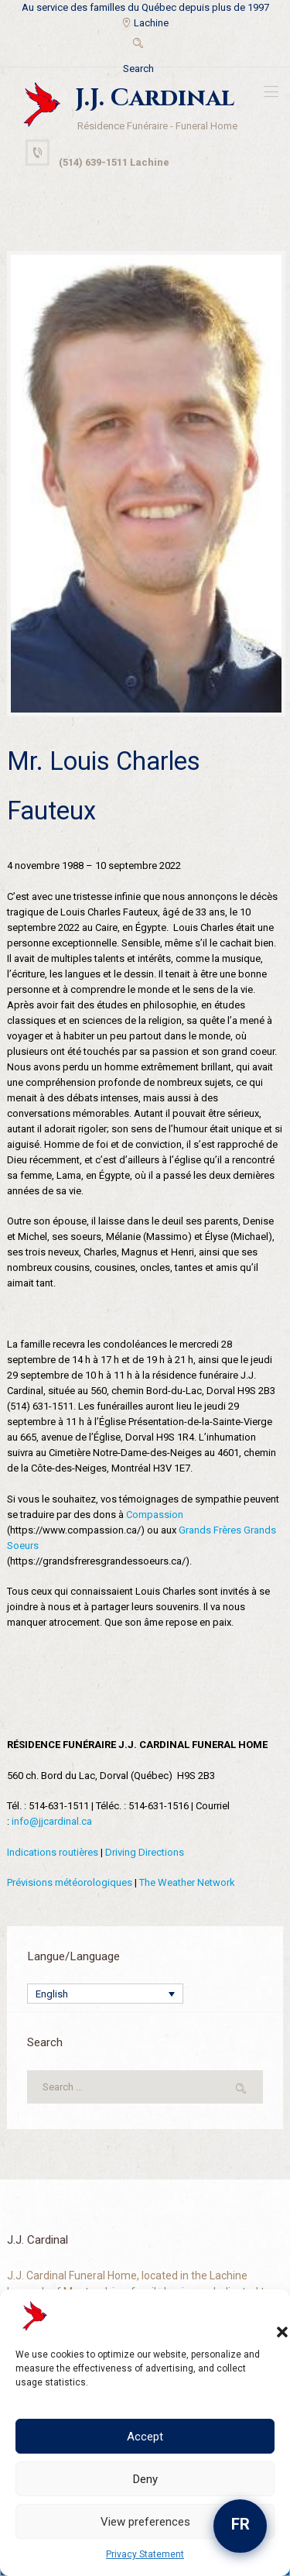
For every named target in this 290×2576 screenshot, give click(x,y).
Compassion (154, 1514)
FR (240, 2524)
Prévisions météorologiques (69, 1882)
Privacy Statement (145, 2554)
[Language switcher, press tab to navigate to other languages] (105, 1994)
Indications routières (52, 1852)
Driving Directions (144, 1852)
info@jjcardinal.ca (52, 1821)
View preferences (145, 2522)
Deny (145, 2479)
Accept (145, 2437)
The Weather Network (187, 1882)
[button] (267, 2316)
